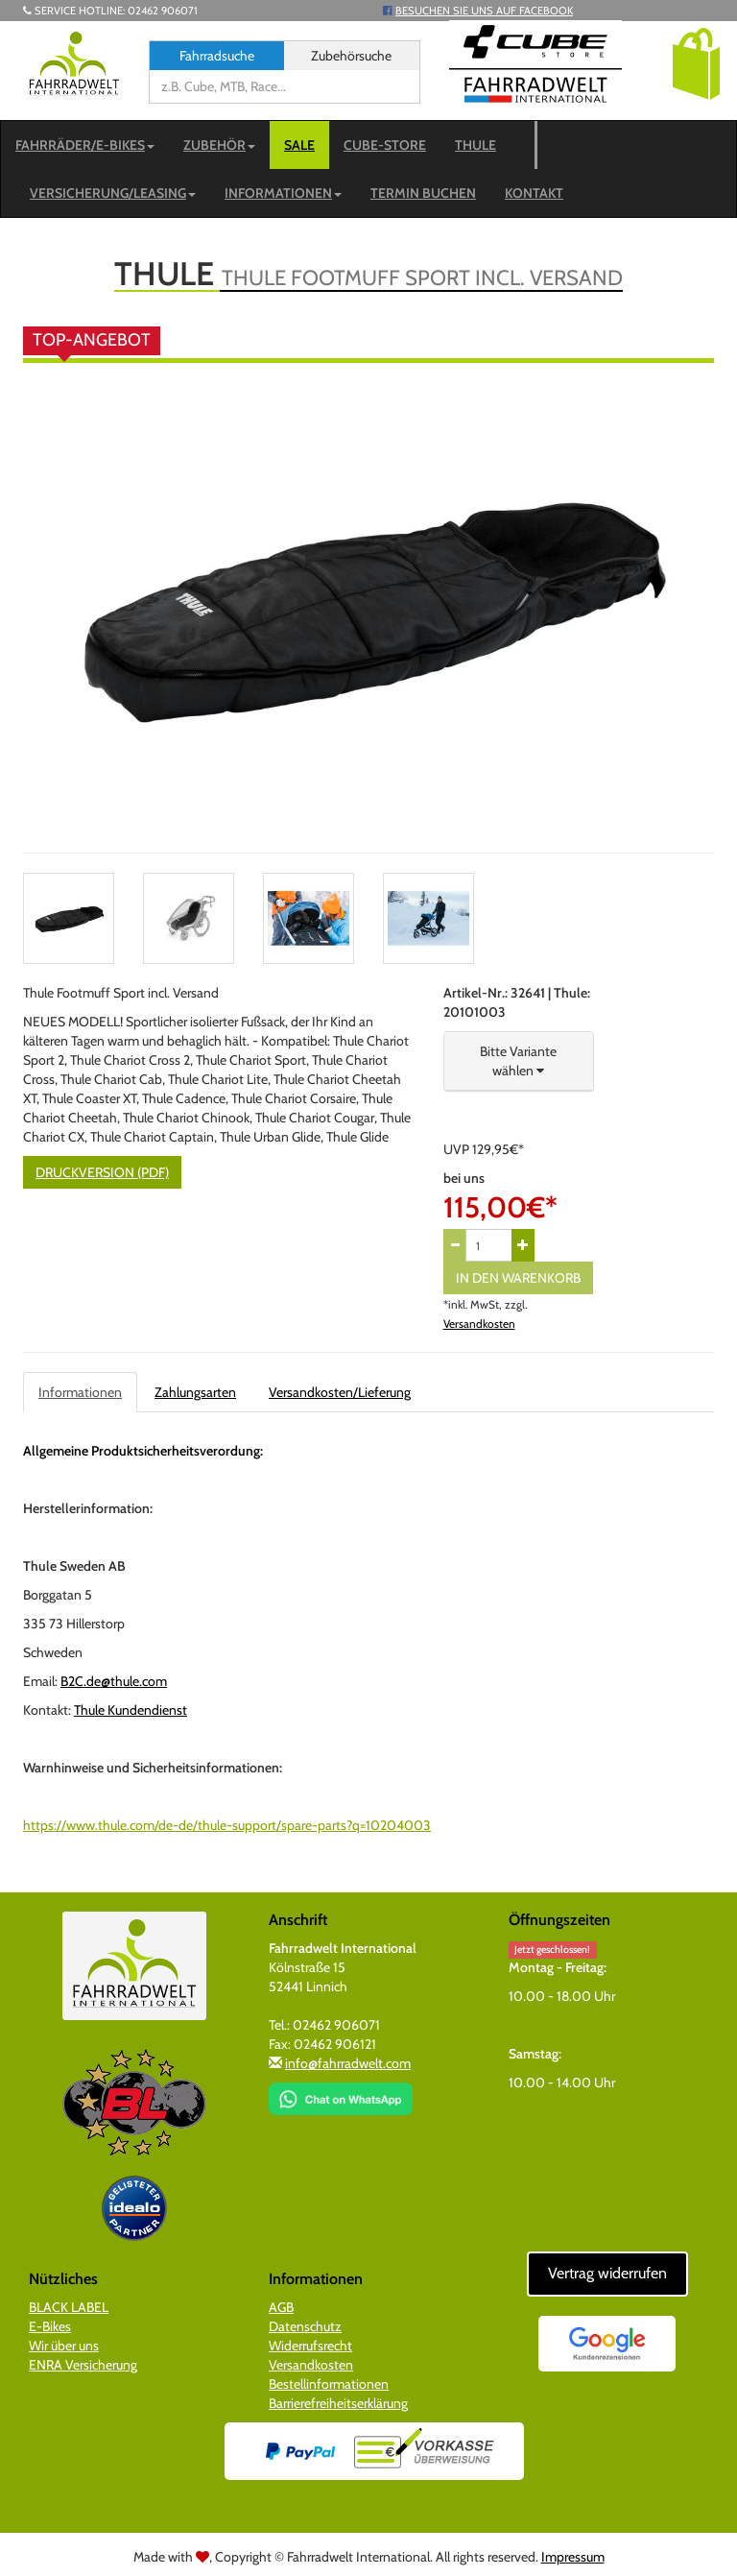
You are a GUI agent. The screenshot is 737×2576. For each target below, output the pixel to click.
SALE (299, 145)
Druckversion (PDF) (102, 1172)
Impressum (573, 2556)
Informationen (283, 193)
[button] (696, 62)
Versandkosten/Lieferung (340, 1392)
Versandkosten (479, 1324)
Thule (475, 145)
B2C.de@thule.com (113, 1681)
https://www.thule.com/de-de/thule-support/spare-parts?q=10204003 (227, 1825)
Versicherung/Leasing (113, 193)
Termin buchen (423, 193)
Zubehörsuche (351, 55)
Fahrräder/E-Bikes (85, 145)
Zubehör (219, 145)
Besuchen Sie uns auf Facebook (484, 10)
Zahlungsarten (195, 1392)
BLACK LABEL (68, 2307)
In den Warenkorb (518, 1278)
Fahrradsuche (216, 55)
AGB (281, 2307)
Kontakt (534, 193)
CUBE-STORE (385, 145)
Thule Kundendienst (130, 1710)
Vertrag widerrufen (607, 2273)
